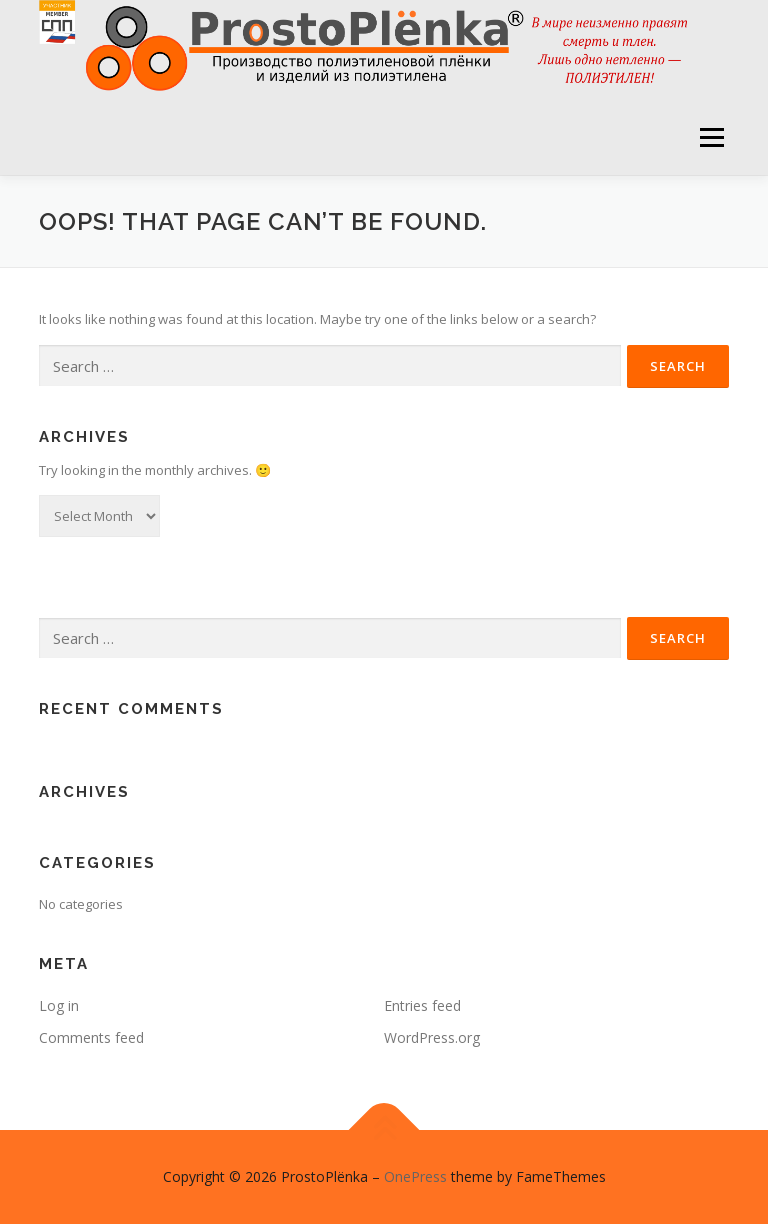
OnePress (415, 1176)
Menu (711, 137)
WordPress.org (432, 1037)
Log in (59, 1005)
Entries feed (422, 1005)
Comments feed (91, 1037)
